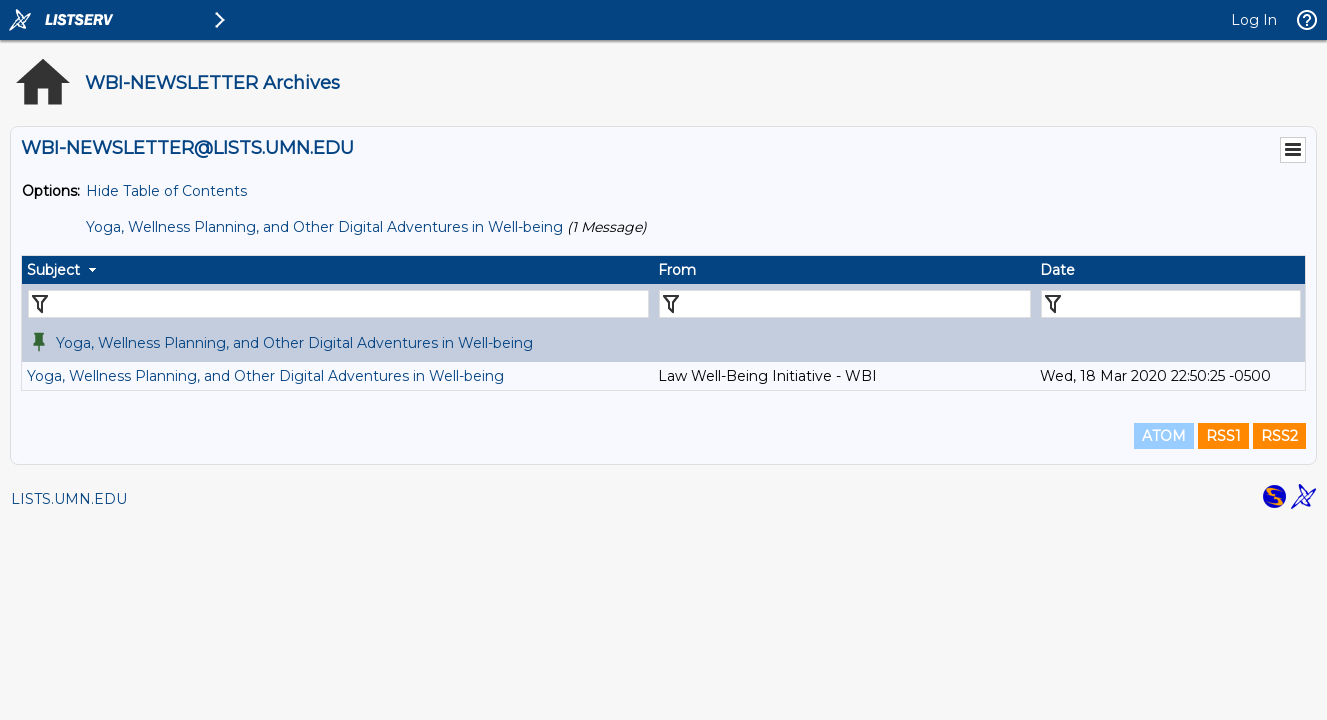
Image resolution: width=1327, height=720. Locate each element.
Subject (53, 270)
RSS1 (1223, 436)
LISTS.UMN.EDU (69, 499)
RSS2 (1279, 436)
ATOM (1164, 436)
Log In (1254, 20)
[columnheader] (337, 270)
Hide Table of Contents (166, 191)
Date (1057, 270)
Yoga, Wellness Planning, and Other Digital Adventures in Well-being (324, 227)
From (677, 270)
